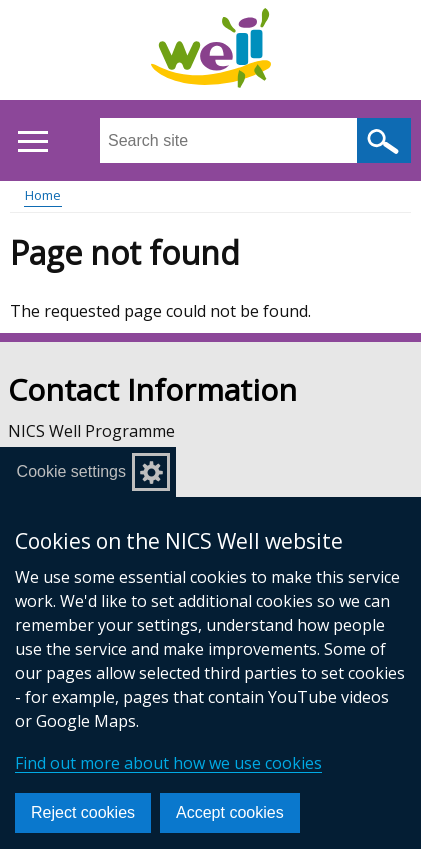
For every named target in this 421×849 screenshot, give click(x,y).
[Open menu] (32, 141)
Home (43, 195)
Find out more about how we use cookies (168, 763)
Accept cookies (230, 812)
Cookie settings (71, 471)
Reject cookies (83, 812)
